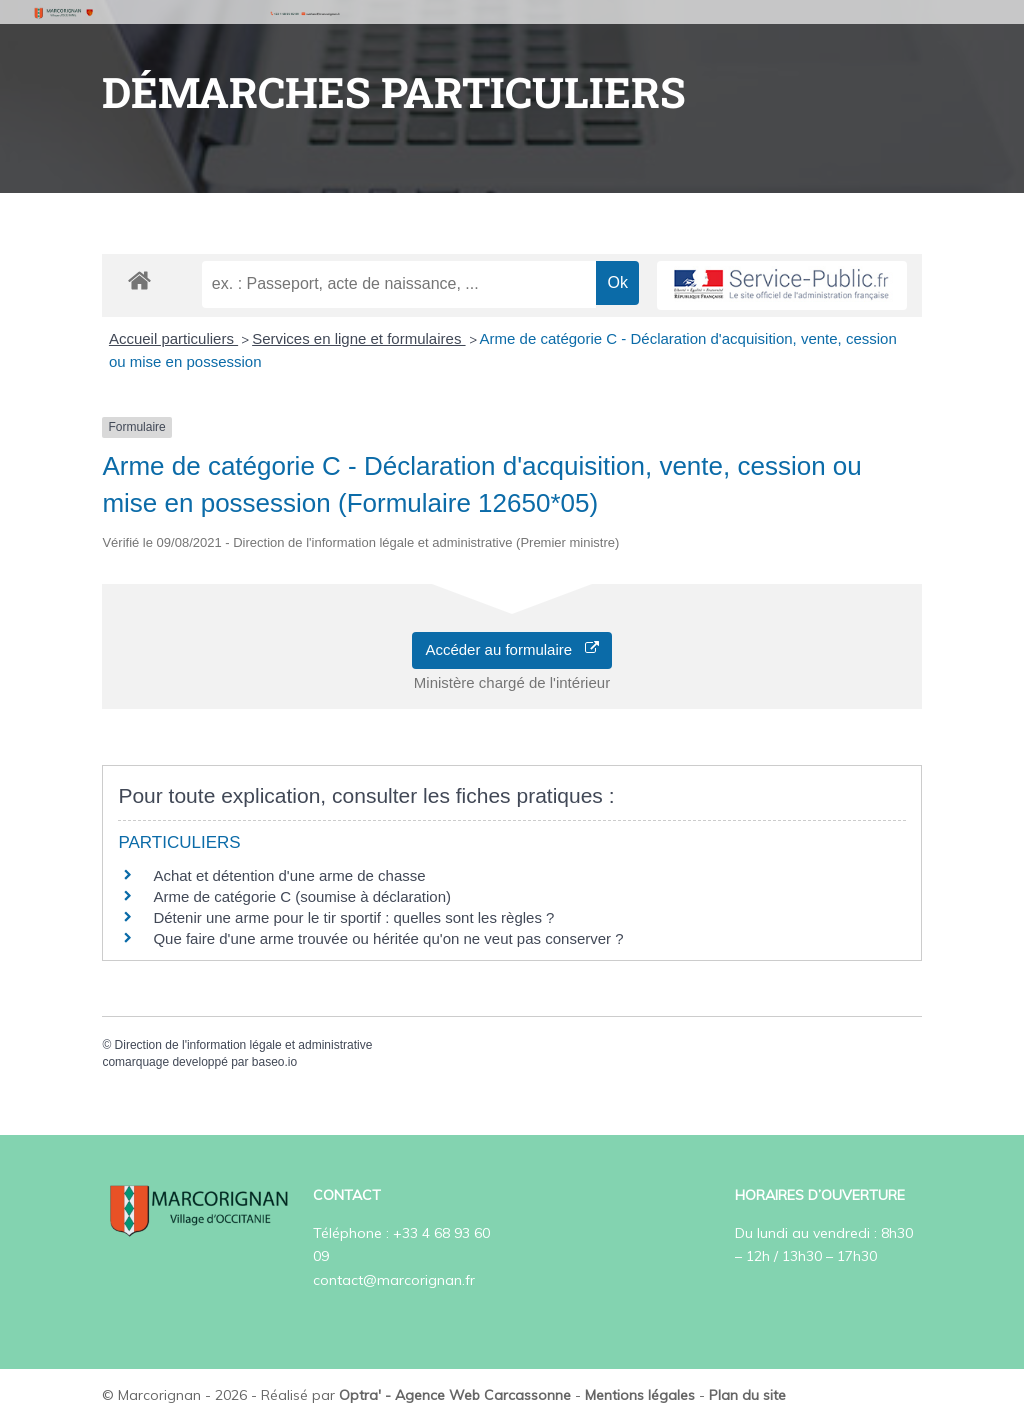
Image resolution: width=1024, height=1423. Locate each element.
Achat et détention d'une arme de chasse (289, 875)
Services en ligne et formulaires (358, 338)
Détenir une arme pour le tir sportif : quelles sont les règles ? (353, 917)
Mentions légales (640, 1395)
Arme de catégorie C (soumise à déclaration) (302, 896)
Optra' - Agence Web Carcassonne (455, 1395)
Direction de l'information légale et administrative (244, 1045)
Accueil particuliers (173, 338)
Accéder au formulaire (511, 649)
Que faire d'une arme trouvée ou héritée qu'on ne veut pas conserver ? (388, 938)
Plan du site (747, 1395)
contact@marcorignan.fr (394, 1280)
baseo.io (274, 1062)
